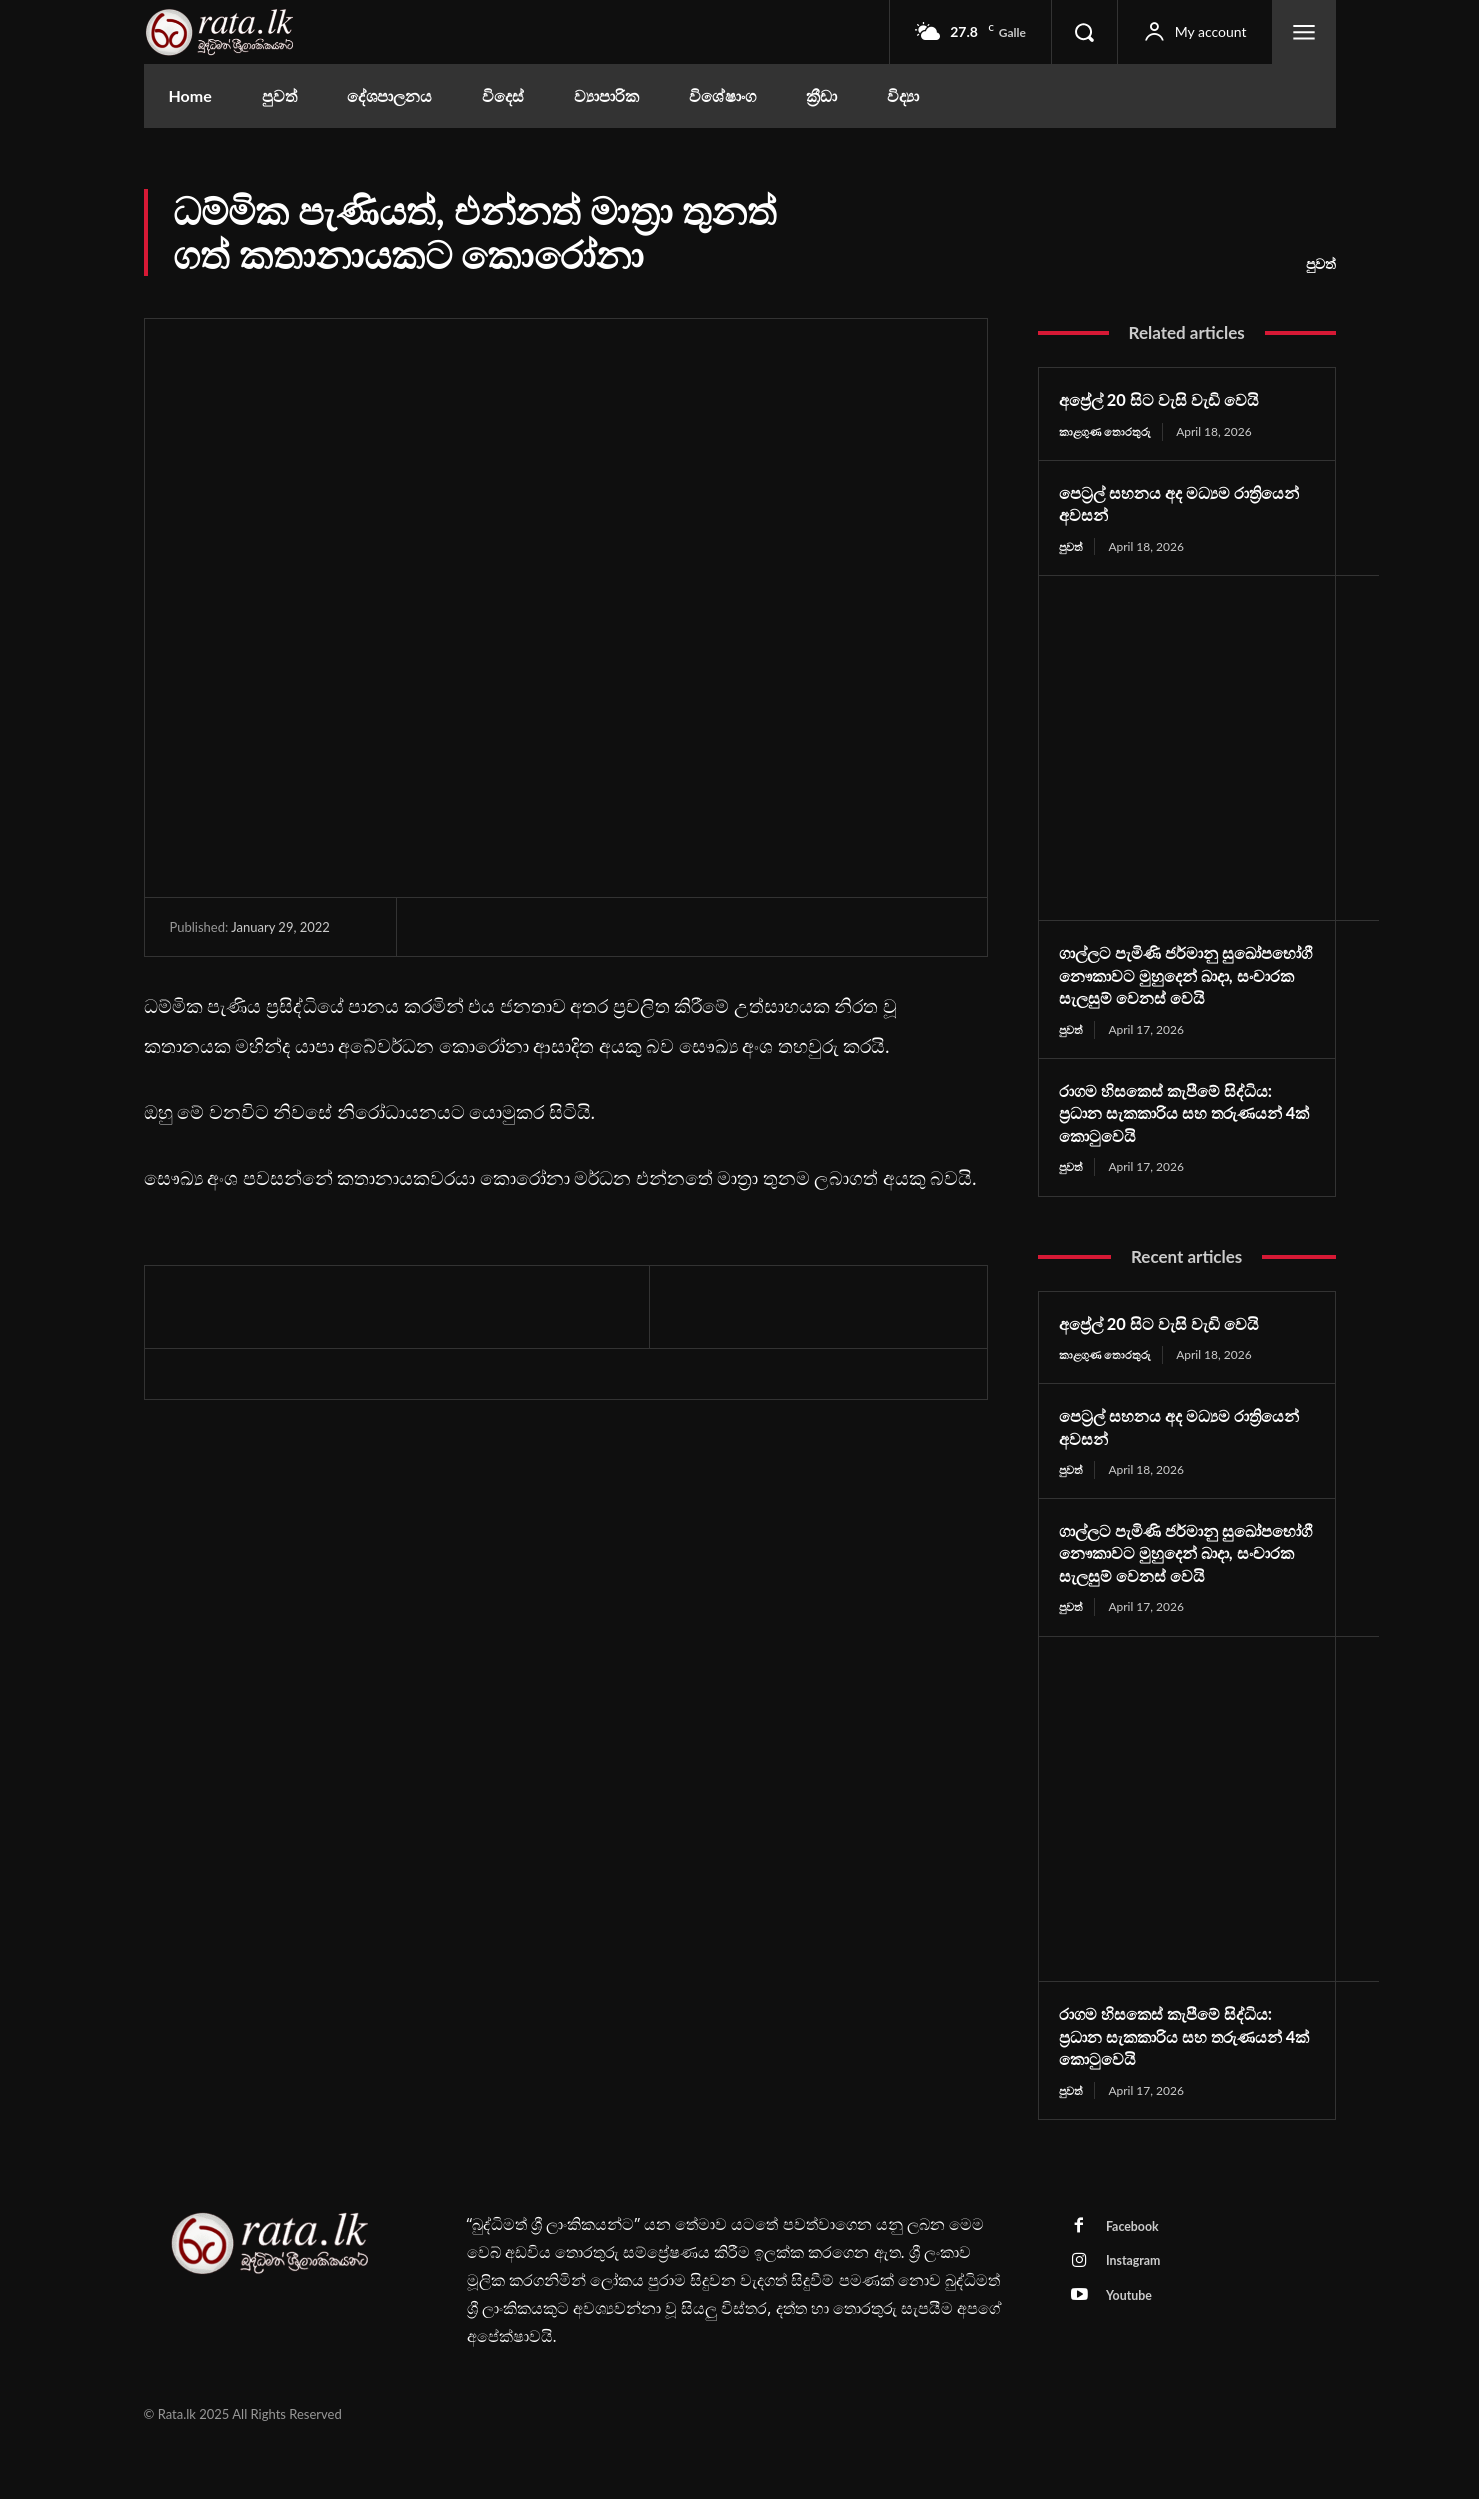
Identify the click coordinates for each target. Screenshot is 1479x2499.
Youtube (1133, 2352)
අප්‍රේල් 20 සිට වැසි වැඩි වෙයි (1169, 399)
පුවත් (1321, 264)
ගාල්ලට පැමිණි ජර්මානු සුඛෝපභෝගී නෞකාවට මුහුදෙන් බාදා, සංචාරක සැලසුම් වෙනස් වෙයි (1177, 988)
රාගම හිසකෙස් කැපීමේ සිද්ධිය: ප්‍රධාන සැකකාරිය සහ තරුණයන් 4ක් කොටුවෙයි (1183, 1136)
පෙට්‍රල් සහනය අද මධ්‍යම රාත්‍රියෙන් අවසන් (1153, 503)
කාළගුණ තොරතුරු (1107, 431)
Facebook (1136, 2278)
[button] (1084, 32)
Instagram (1137, 2315)
